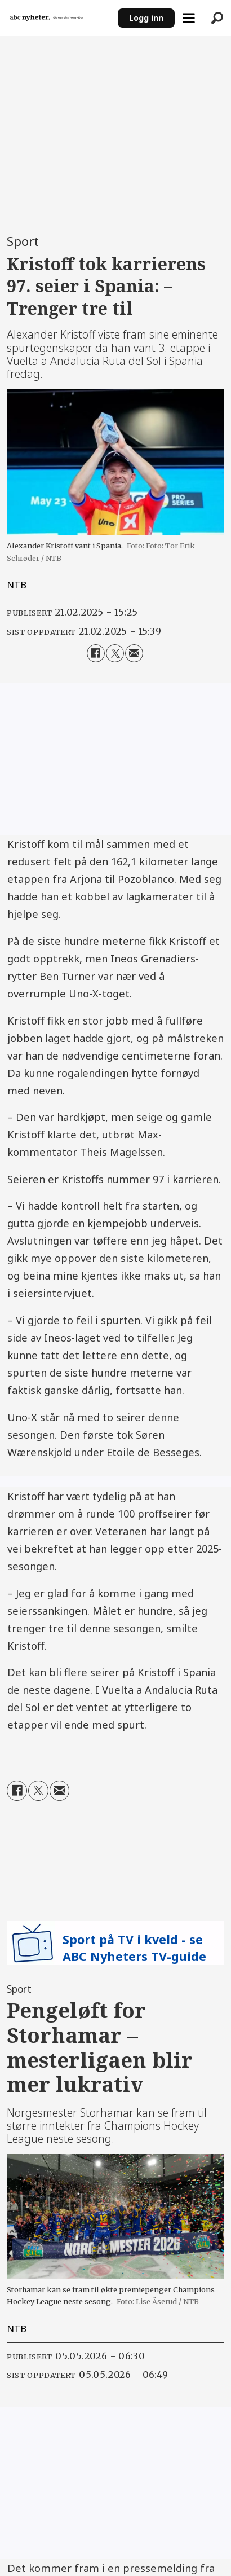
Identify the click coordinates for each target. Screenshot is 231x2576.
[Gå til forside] (46, 17)
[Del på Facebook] (96, 653)
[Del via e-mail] (134, 653)
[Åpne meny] (189, 18)
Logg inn (146, 17)
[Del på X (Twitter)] (115, 653)
